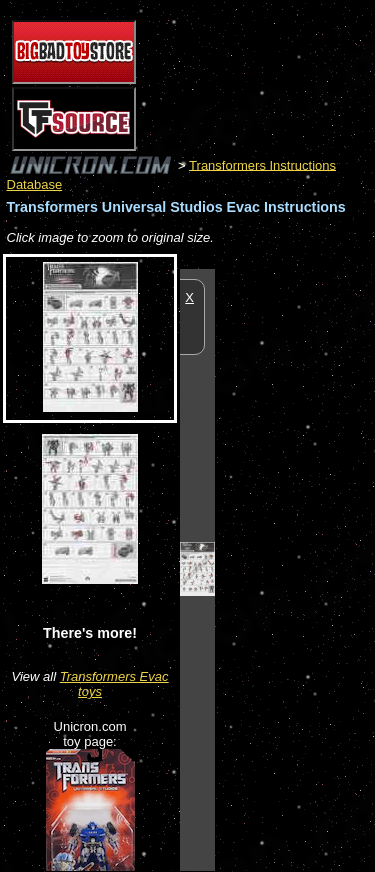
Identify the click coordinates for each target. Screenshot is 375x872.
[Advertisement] (295, 569)
